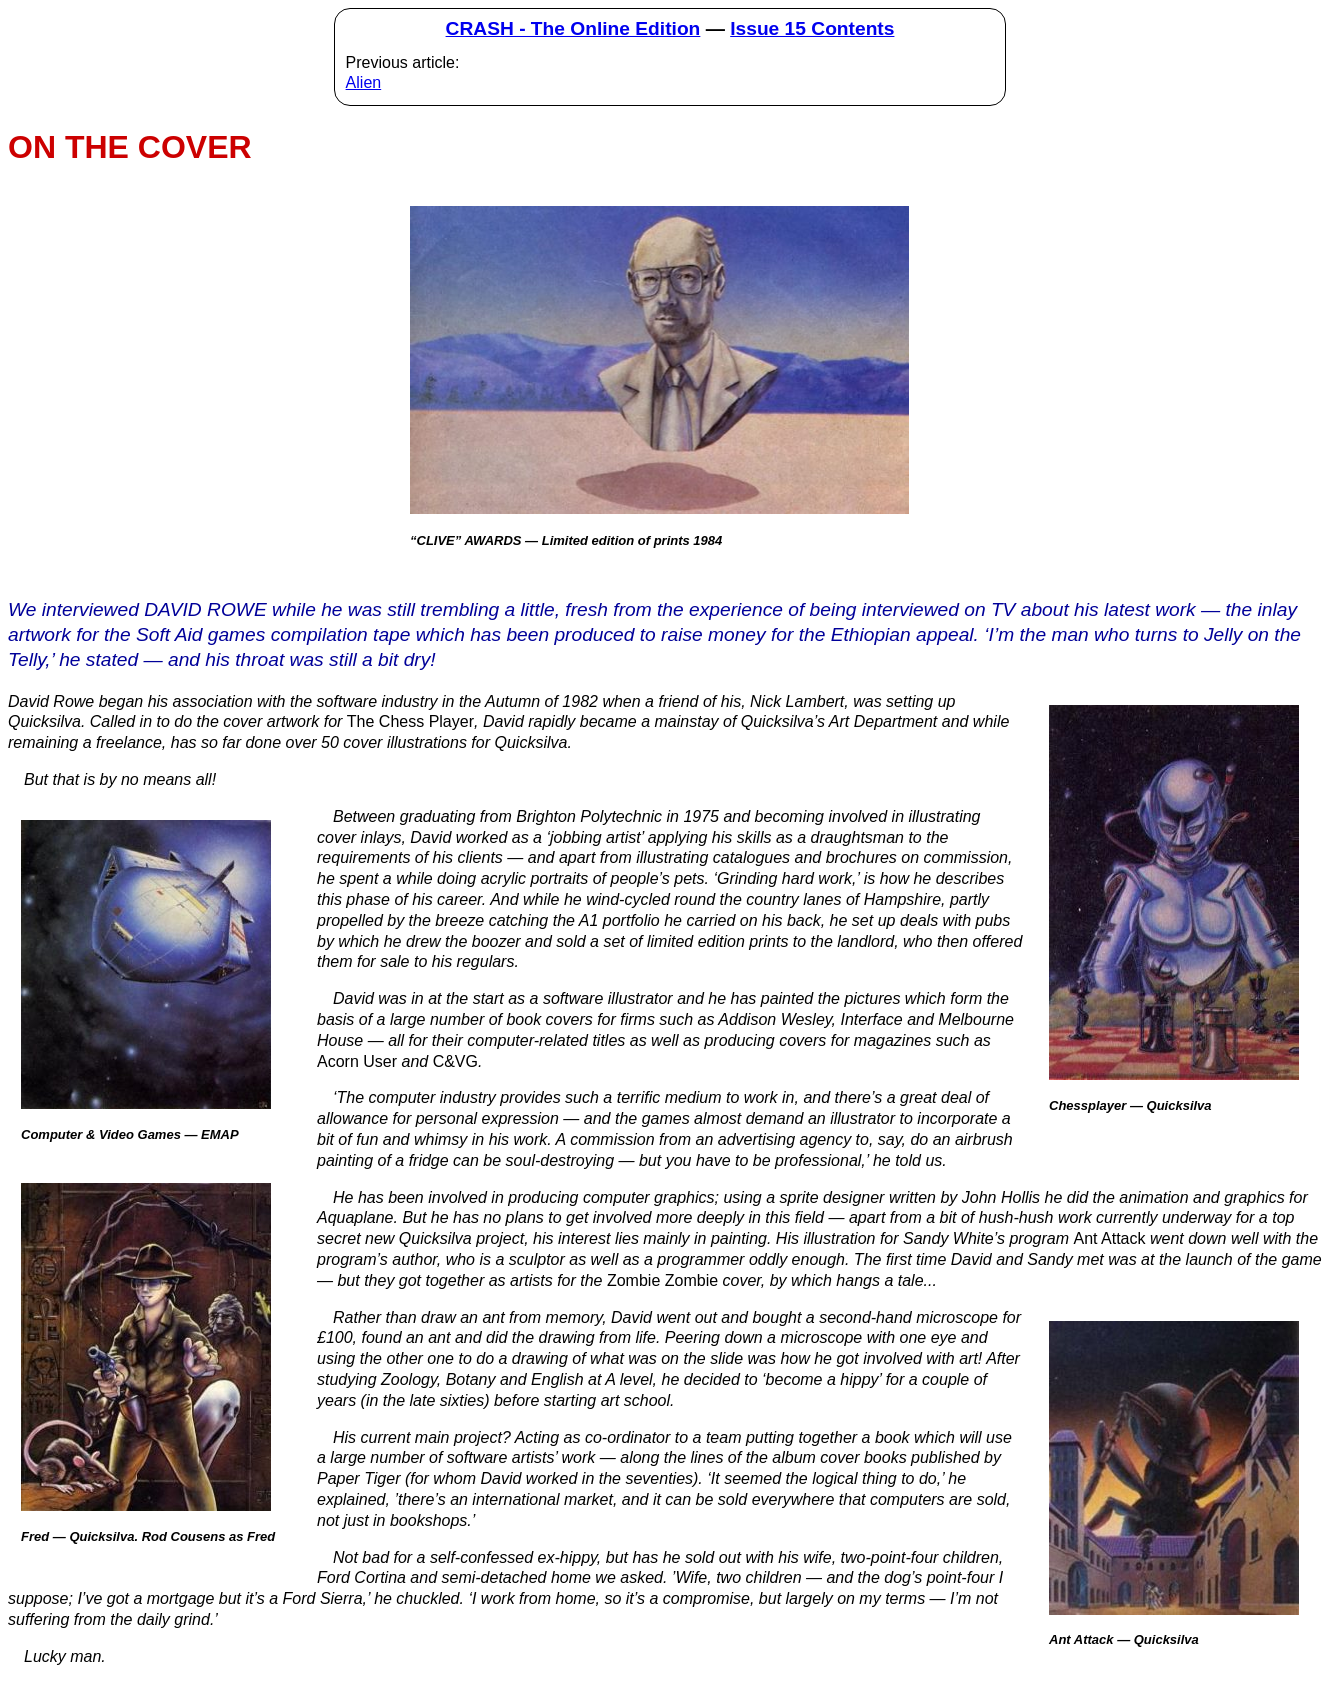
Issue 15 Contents (812, 28)
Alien (364, 82)
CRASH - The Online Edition (573, 28)
